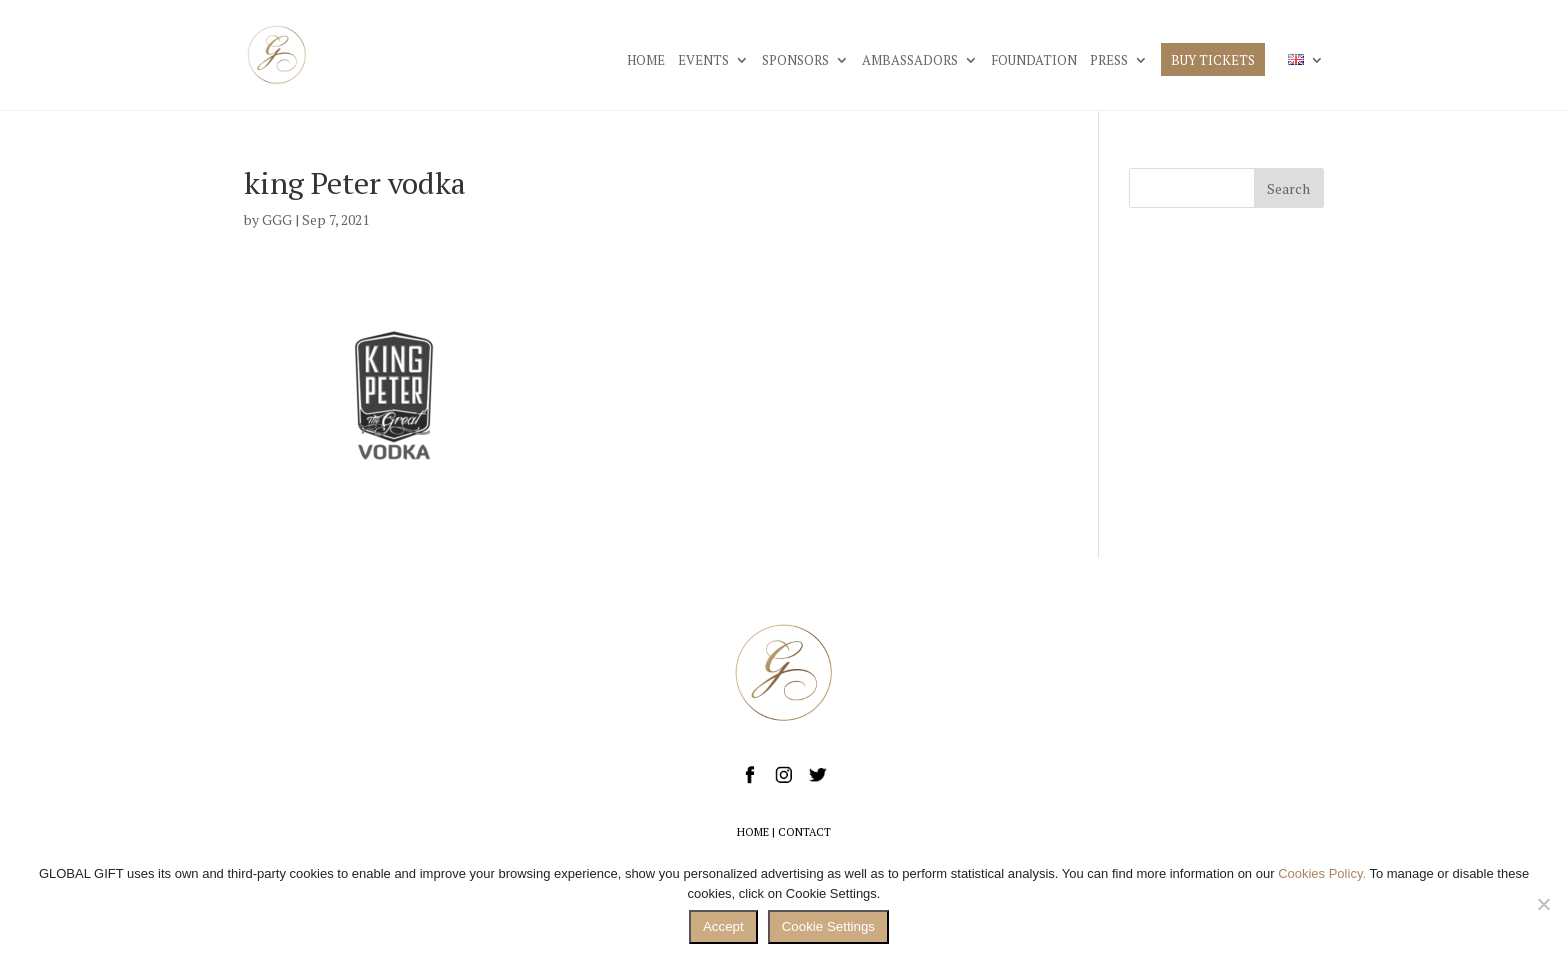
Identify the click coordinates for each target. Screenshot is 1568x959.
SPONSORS (795, 61)
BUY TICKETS (1213, 61)
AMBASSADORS (910, 61)
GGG (277, 219)
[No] (1543, 904)
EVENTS (703, 61)
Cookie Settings (828, 926)
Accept (723, 926)
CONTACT (804, 832)
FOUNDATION (1034, 61)
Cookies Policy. (1322, 873)
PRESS (1109, 61)
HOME (646, 61)
